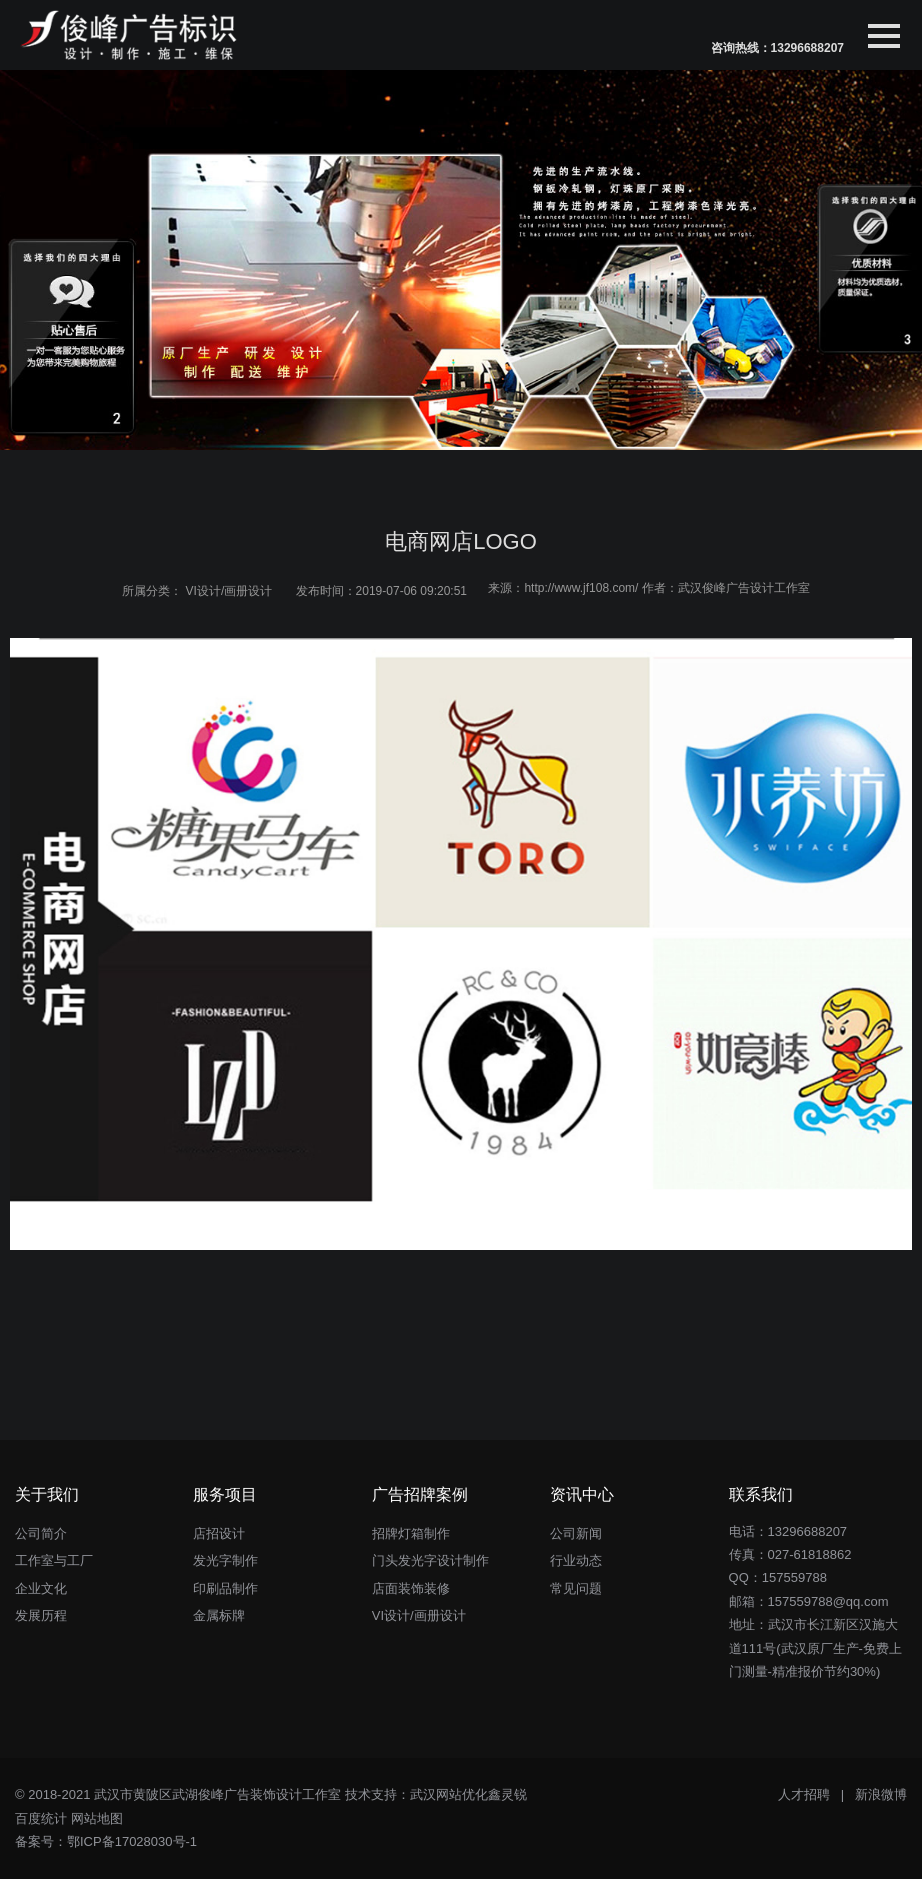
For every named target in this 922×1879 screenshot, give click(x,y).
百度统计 (41, 1818)
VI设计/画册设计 (229, 591)
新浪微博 (881, 1794)
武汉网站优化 (449, 1794)
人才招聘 (804, 1794)
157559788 (794, 1577)
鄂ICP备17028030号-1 (132, 1841)
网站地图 (97, 1818)
